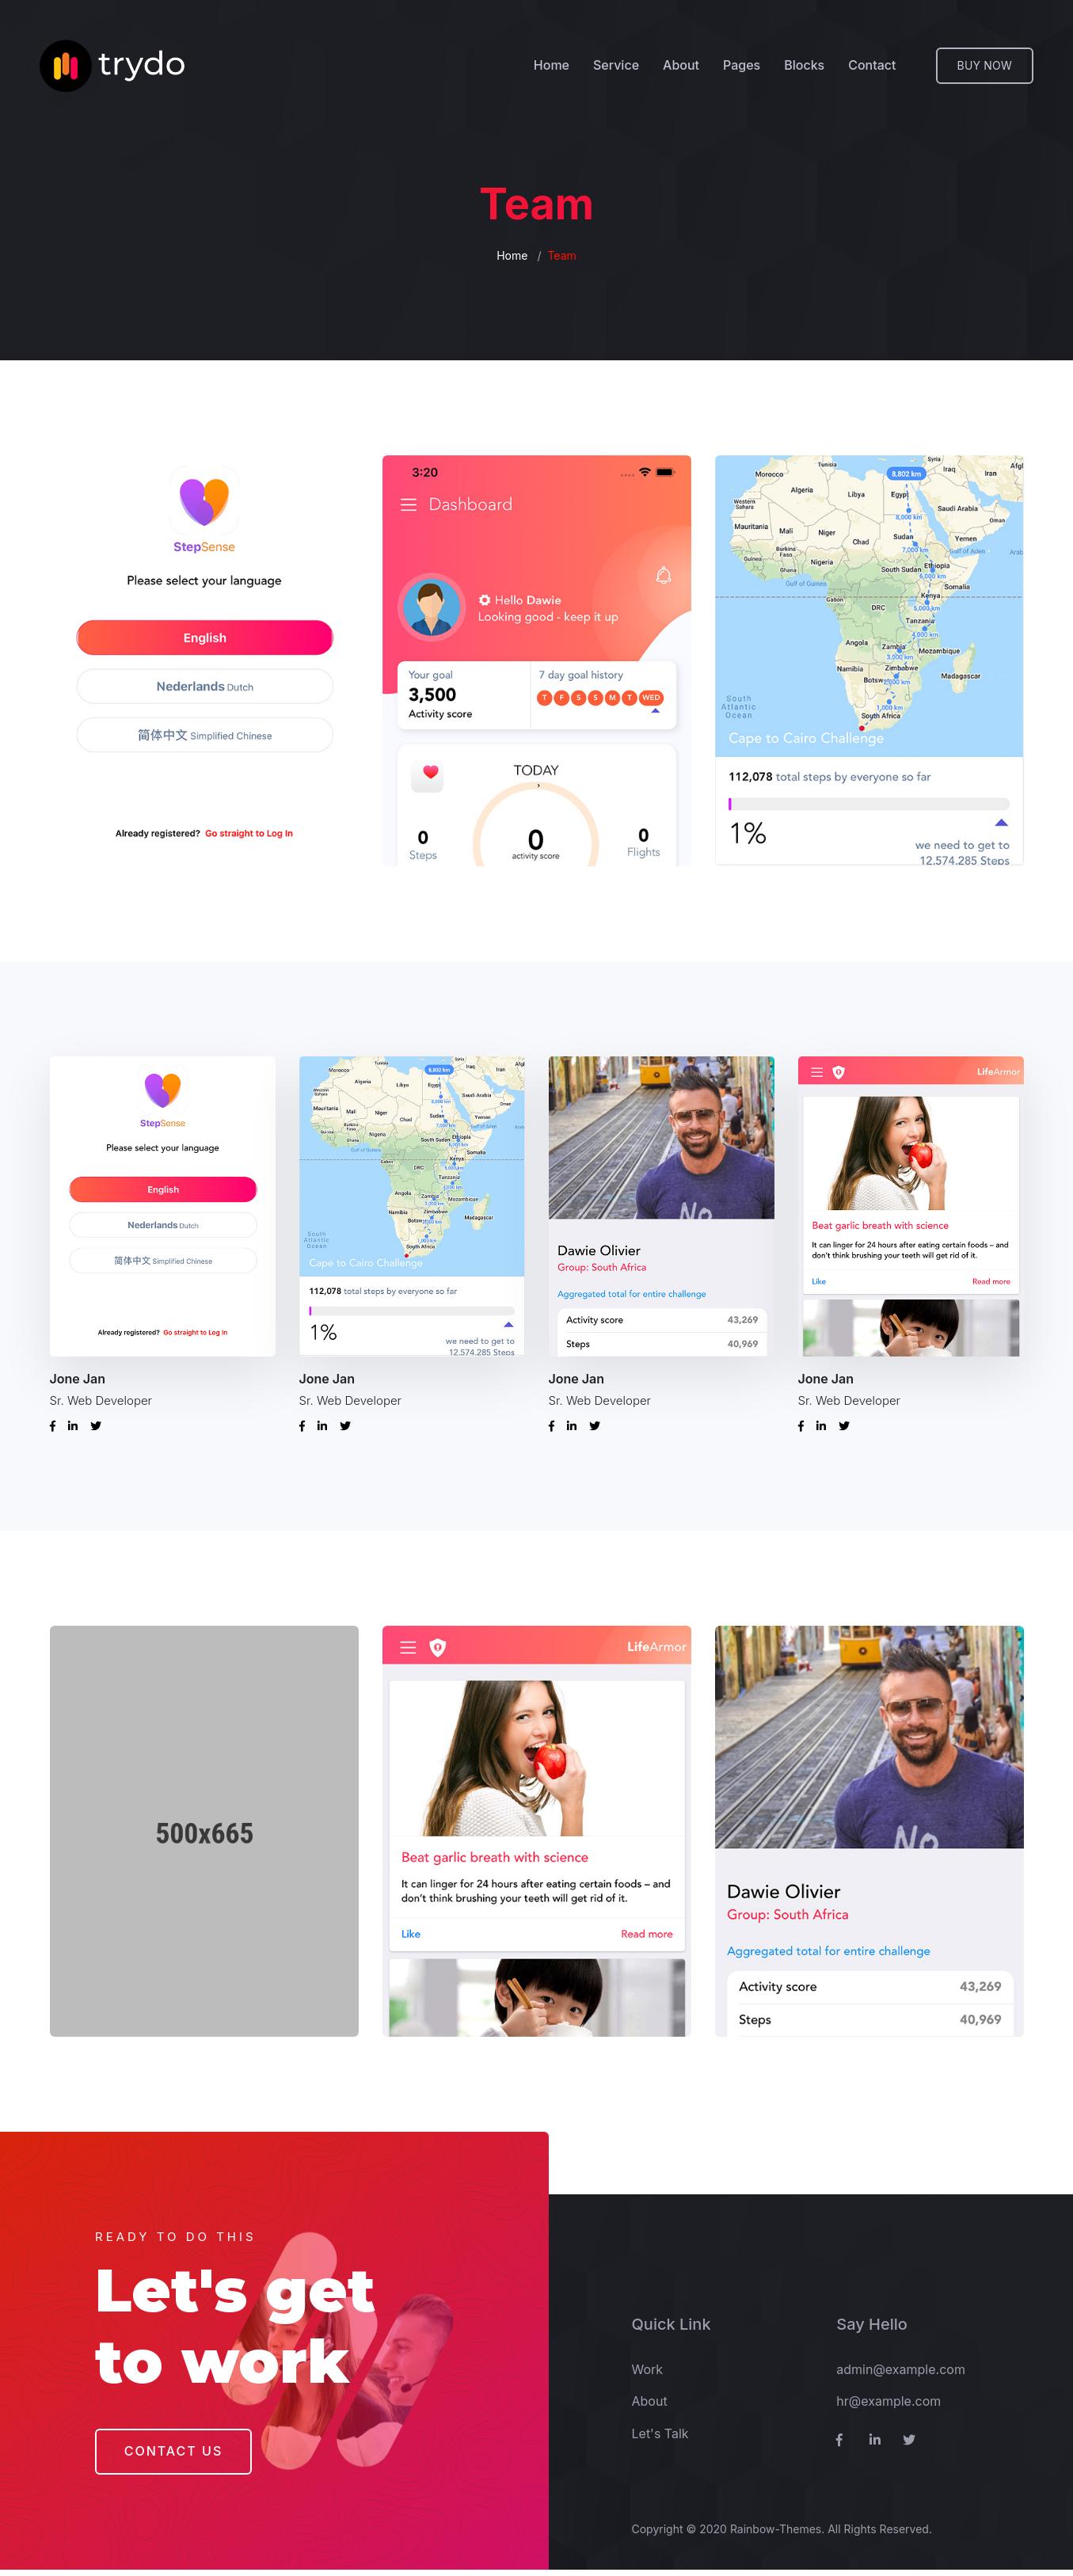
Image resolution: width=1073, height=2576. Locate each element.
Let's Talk (660, 2440)
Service (616, 66)
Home (551, 66)
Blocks (804, 66)
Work (648, 2376)
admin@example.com (900, 2376)
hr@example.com (888, 2407)
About (681, 66)
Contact (872, 66)
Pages (741, 66)
